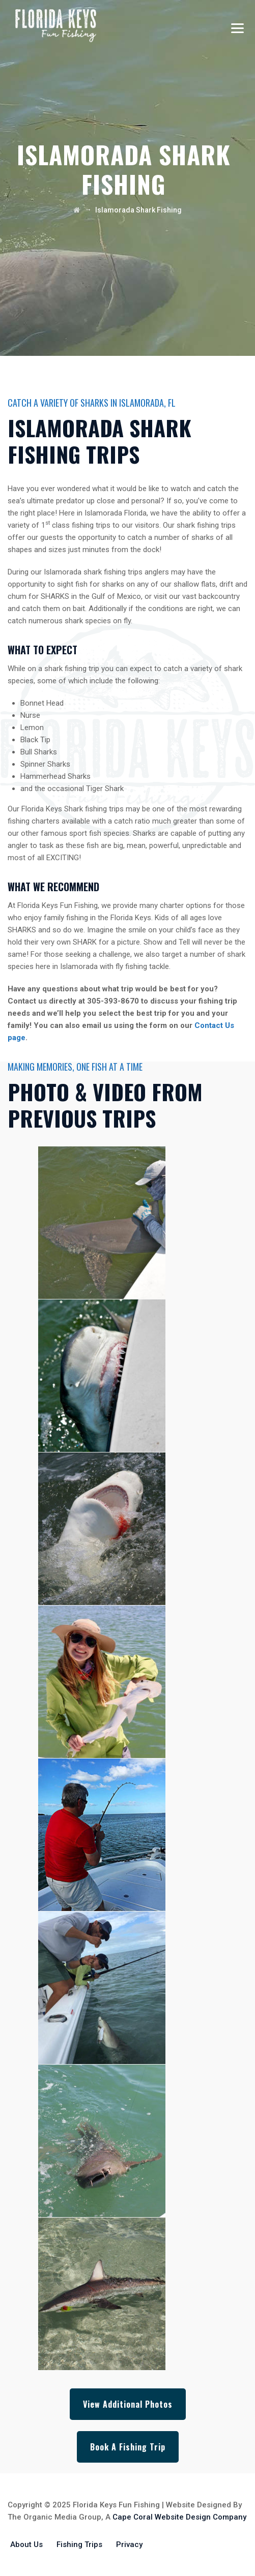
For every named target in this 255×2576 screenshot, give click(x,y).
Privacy (129, 2544)
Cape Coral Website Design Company (179, 2517)
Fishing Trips (79, 2544)
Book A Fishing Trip (127, 2447)
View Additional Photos (128, 2404)
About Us (26, 2544)
